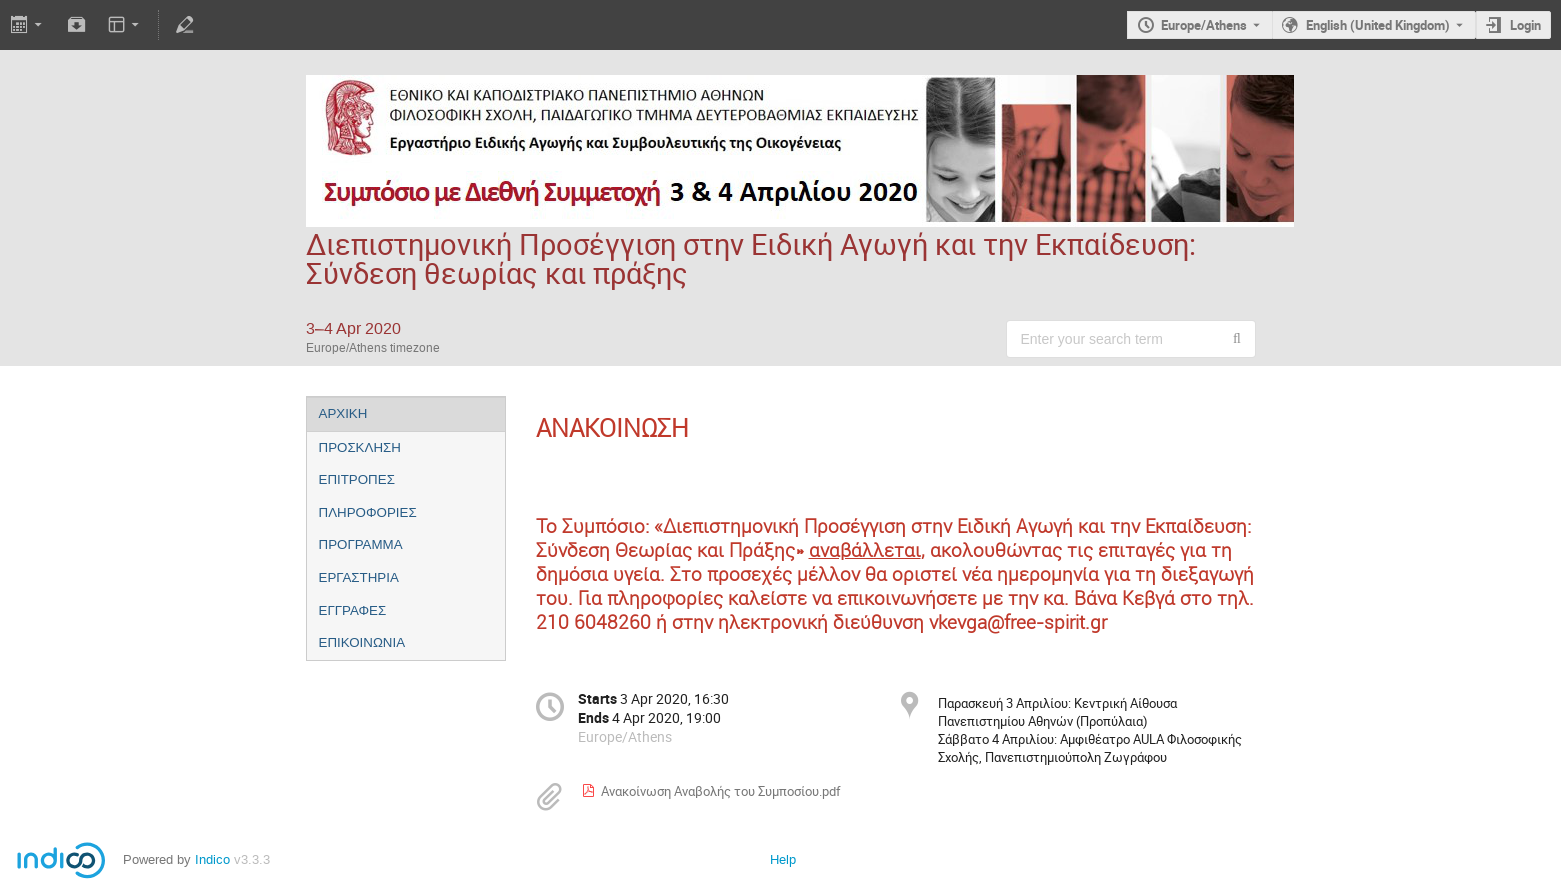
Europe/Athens (1204, 25)
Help (783, 859)
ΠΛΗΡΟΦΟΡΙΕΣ (368, 512)
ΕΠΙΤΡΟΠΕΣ (357, 479)
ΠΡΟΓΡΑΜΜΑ (361, 544)
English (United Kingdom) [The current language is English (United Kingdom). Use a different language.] (1378, 25)
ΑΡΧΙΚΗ (343, 413)
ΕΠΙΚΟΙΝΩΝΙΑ (362, 642)
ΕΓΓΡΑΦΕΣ (353, 610)
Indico (212, 859)
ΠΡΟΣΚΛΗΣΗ (360, 447)
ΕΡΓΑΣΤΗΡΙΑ (359, 577)
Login (1525, 25)
